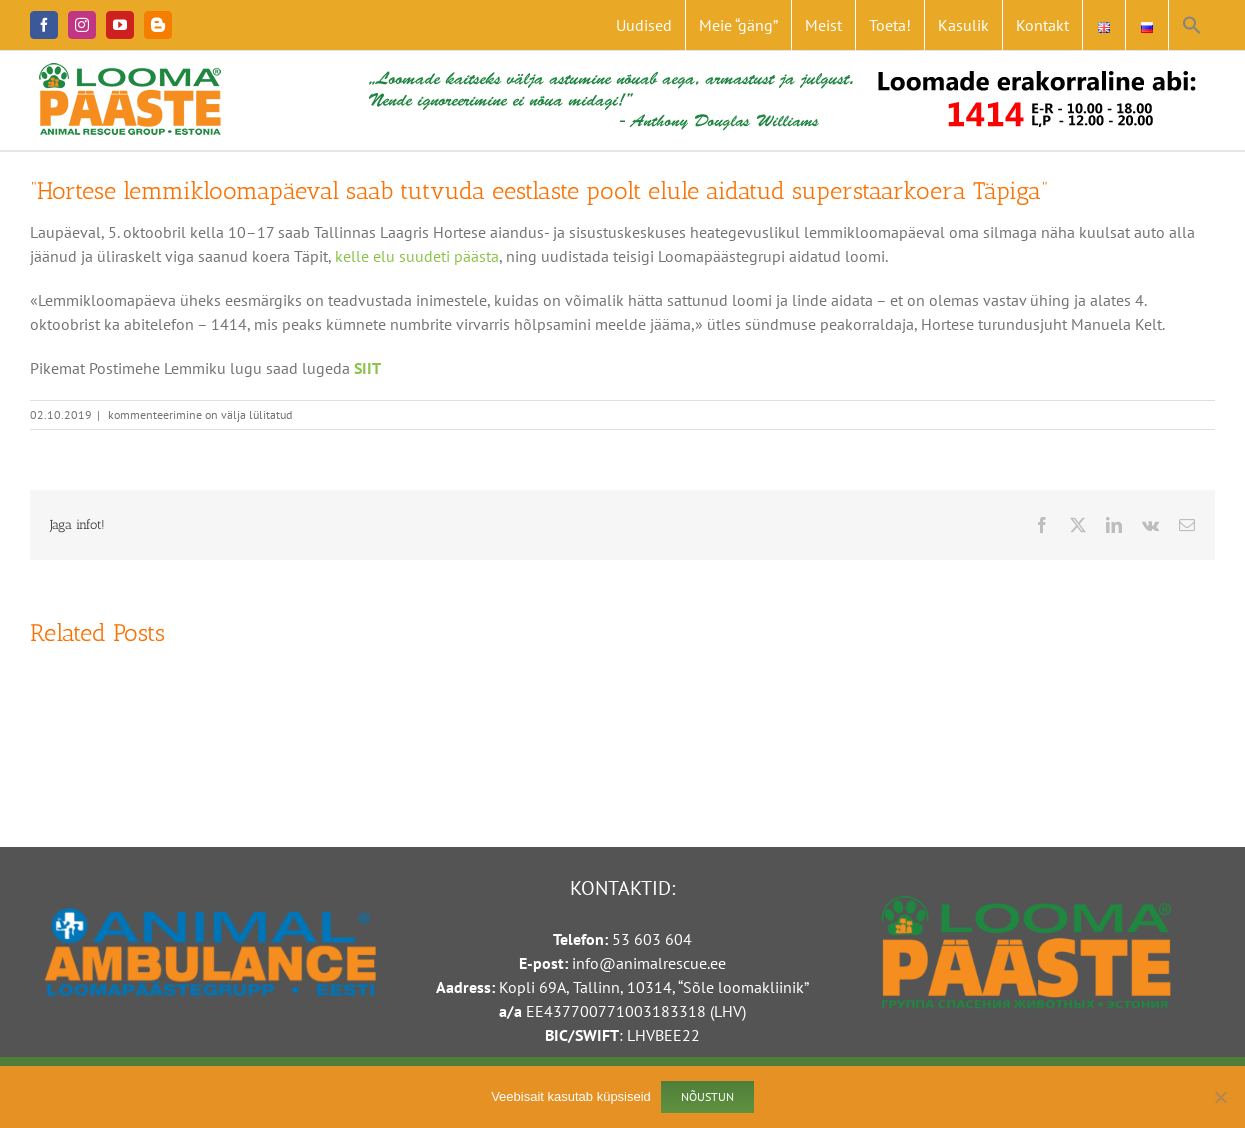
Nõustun (707, 1096)
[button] (1192, 25)
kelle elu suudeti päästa (417, 256)
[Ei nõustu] (1220, 1097)
